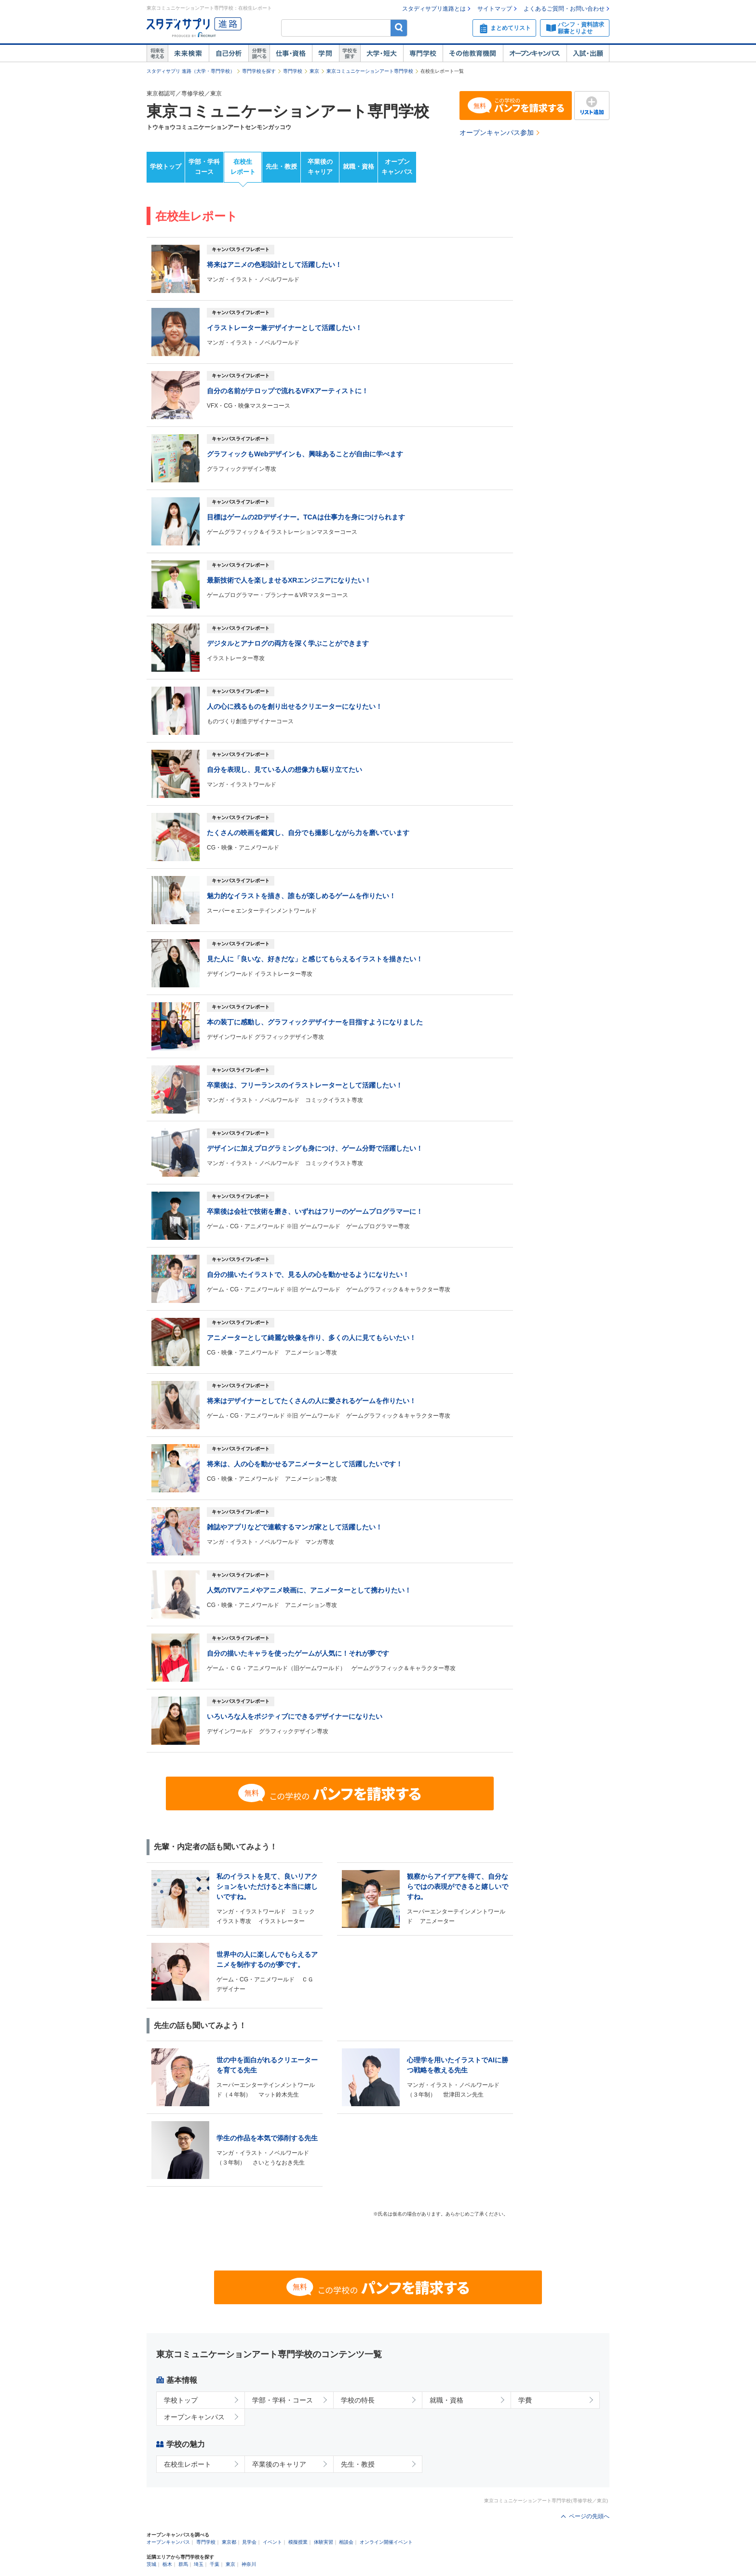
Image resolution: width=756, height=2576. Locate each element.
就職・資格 (358, 166)
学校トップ (165, 166)
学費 (525, 2400)
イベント (272, 2542)
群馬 (183, 2564)
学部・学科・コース (282, 2400)
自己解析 (228, 53)
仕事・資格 (291, 53)
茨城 (151, 2564)
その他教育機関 (473, 53)
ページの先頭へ (589, 2516)
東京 (314, 71)
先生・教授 (281, 166)
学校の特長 (358, 2400)
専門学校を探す (259, 71)
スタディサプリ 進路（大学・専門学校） (191, 71)
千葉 (214, 2564)
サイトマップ (494, 8)
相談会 (346, 2542)
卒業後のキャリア (320, 166)
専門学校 (423, 53)
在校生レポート (243, 166)
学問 (325, 53)
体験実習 (323, 2542)
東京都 (229, 2542)
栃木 (167, 2564)
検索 (399, 27)
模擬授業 (298, 2542)
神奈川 (249, 2564)
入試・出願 (588, 53)
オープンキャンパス (535, 53)
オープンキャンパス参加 (496, 132)
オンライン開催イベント (386, 2542)
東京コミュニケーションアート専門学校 (369, 71)
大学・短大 (381, 53)
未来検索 (188, 53)
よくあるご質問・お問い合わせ (564, 8)
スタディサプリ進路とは (434, 8)
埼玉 (198, 2564)
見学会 (249, 2542)
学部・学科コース (204, 166)
